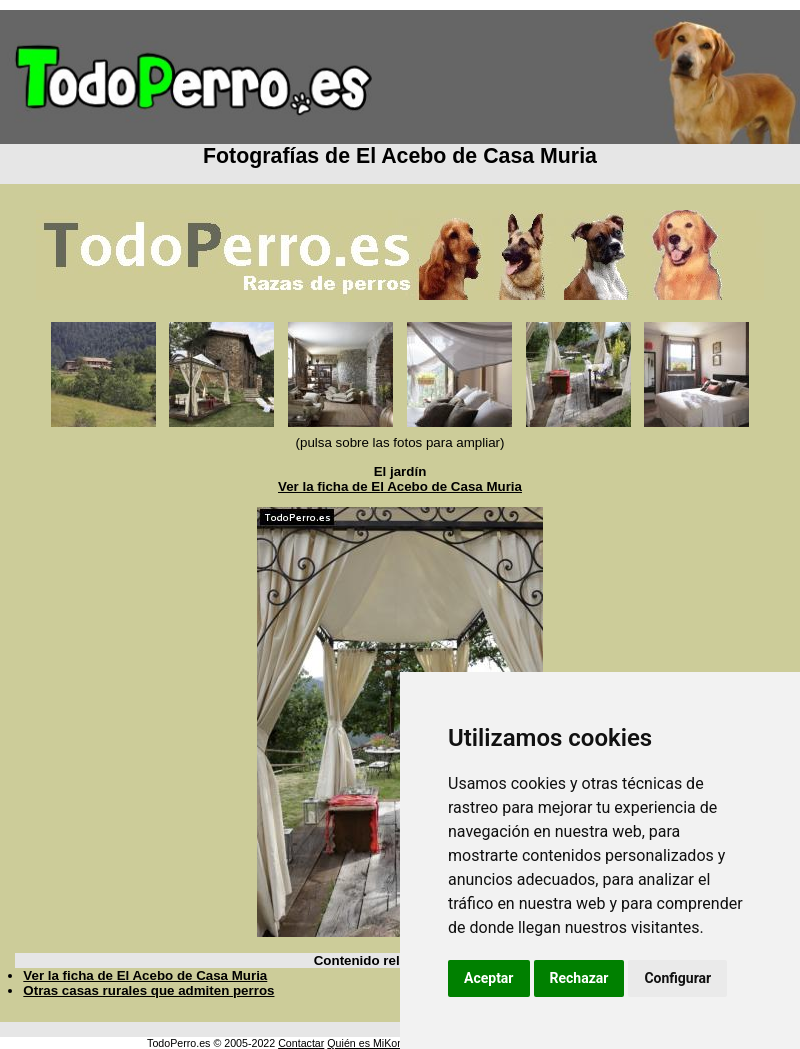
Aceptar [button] (489, 978)
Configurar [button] (677, 978)
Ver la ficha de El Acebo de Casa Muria (400, 486)
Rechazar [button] (579, 978)
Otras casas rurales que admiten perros (148, 990)
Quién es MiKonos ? (375, 1043)
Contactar (301, 1043)
